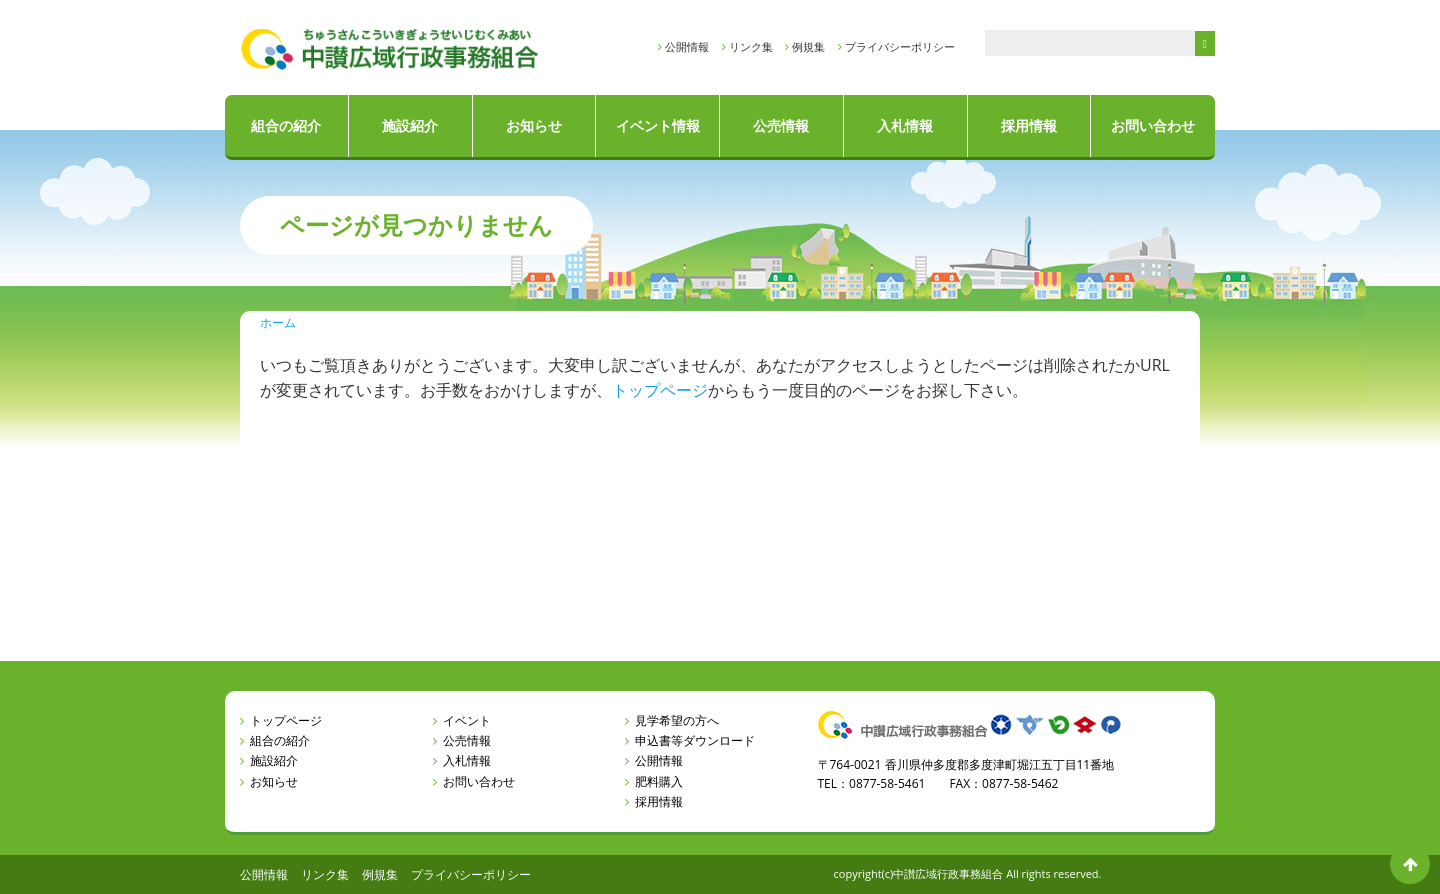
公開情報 (687, 46)
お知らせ (534, 125)
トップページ (660, 390)
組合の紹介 (286, 125)
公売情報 (781, 125)
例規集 (808, 46)
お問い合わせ (1153, 125)
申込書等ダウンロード (695, 740)
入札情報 (905, 125)
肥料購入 (659, 781)
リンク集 (751, 46)
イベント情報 (658, 125)
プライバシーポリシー (900, 46)
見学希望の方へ (677, 720)
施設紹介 (410, 125)
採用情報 (1029, 125)
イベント (467, 720)
